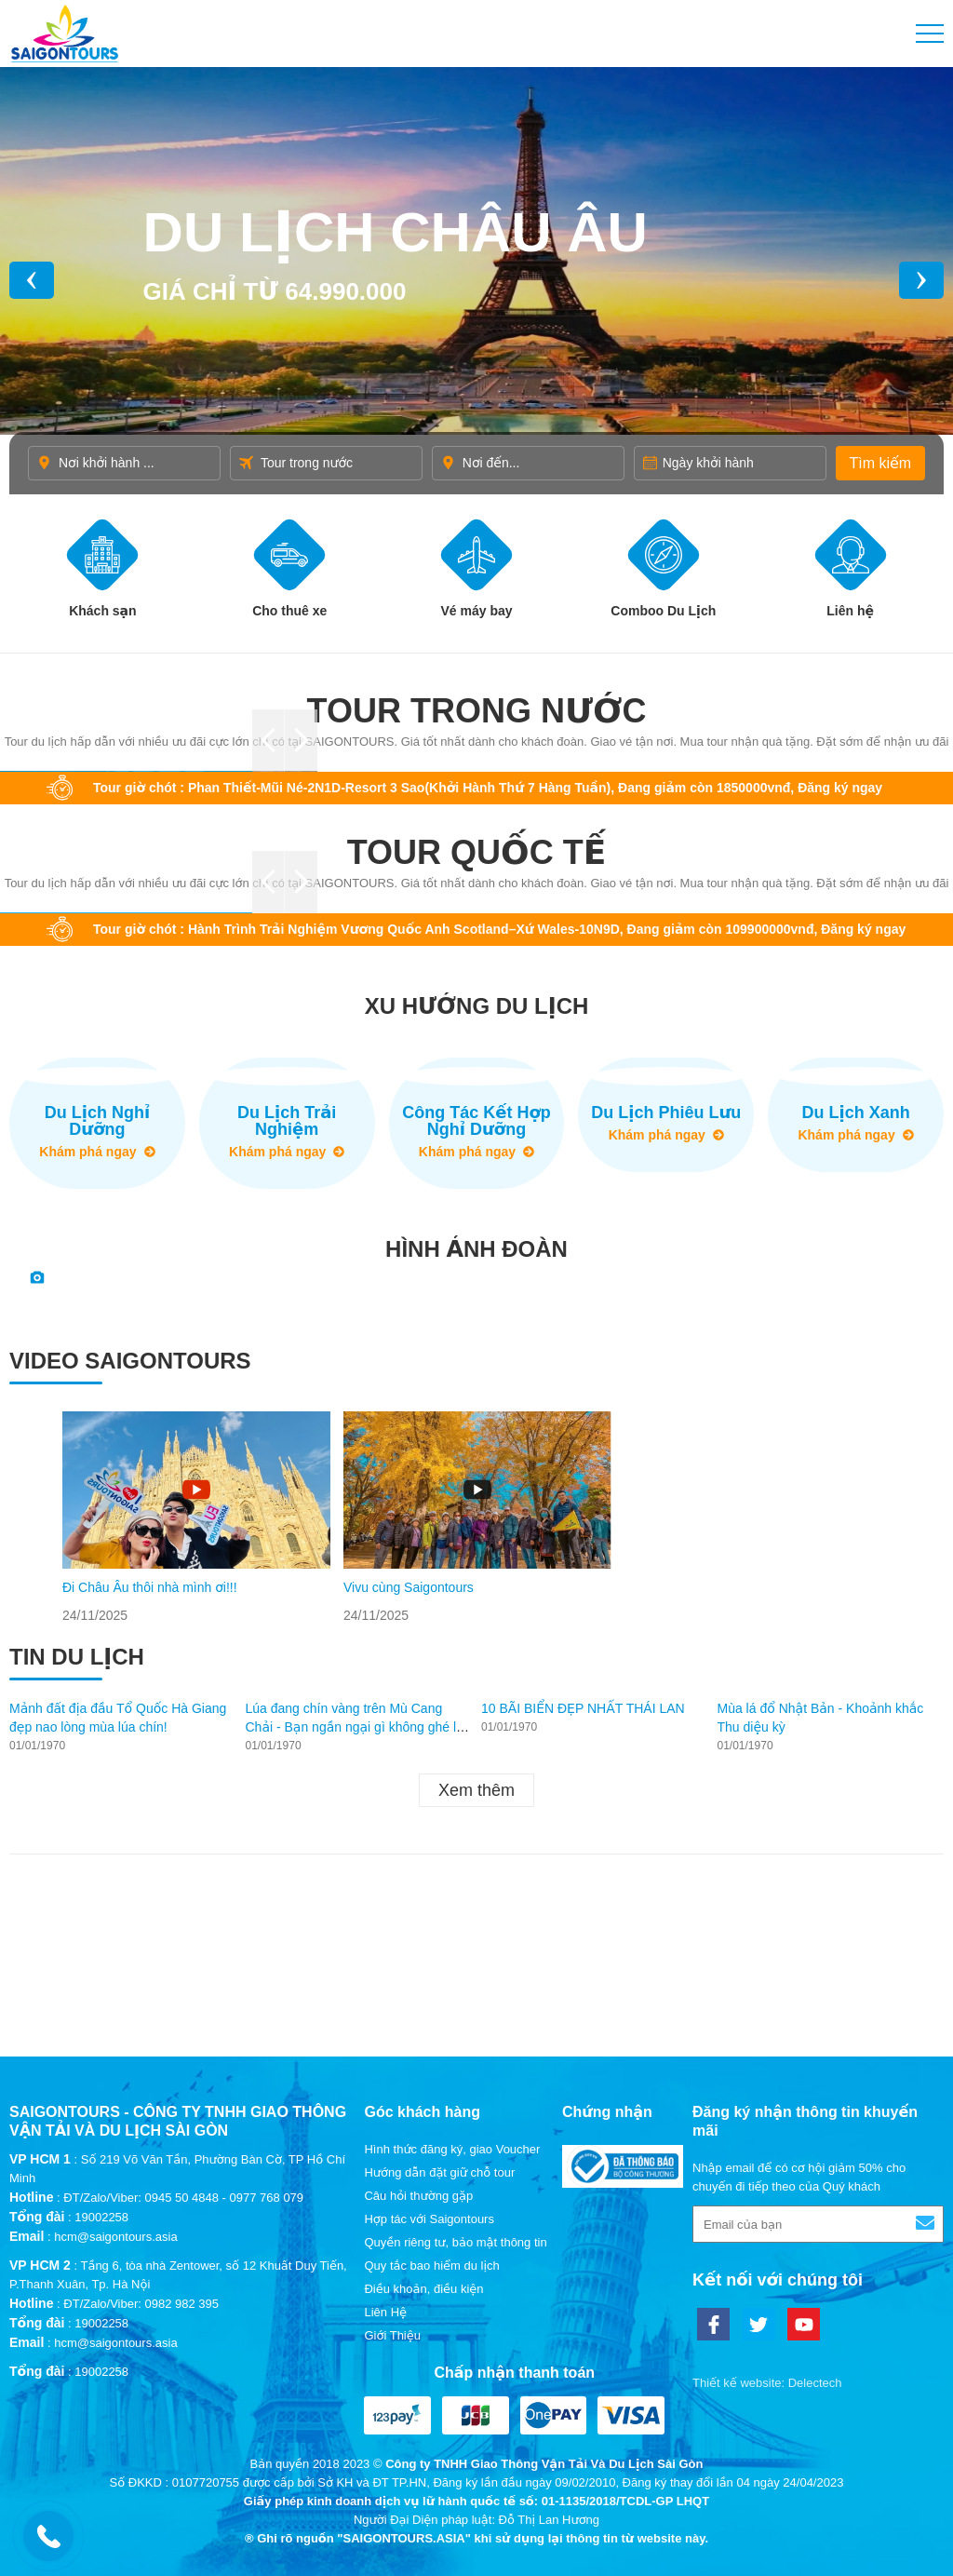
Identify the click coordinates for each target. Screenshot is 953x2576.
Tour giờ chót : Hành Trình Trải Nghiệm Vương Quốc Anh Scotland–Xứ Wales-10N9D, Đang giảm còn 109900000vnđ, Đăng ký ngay (499, 929)
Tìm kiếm (880, 463)
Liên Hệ (385, 2312)
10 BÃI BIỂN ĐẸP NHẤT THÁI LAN (583, 1708)
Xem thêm (476, 1790)
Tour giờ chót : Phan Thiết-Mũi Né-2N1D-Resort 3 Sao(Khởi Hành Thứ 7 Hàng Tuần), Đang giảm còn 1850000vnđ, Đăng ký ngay (487, 788)
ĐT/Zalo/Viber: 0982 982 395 (141, 2304)
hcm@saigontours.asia (115, 2237)
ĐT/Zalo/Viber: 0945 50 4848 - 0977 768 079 (183, 2198)
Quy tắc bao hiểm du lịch (431, 2266)
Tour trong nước (477, 711)
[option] (196, 1518)
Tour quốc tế (477, 852)
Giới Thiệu (392, 2335)
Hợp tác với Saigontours (428, 2219)
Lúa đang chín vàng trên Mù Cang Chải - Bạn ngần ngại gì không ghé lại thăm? (356, 1727)
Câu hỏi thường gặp (418, 2196)
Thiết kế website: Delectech (767, 2383)
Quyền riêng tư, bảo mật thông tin (455, 2242)
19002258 (101, 2217)
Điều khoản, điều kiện (423, 2289)
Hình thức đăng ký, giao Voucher (452, 2149)
